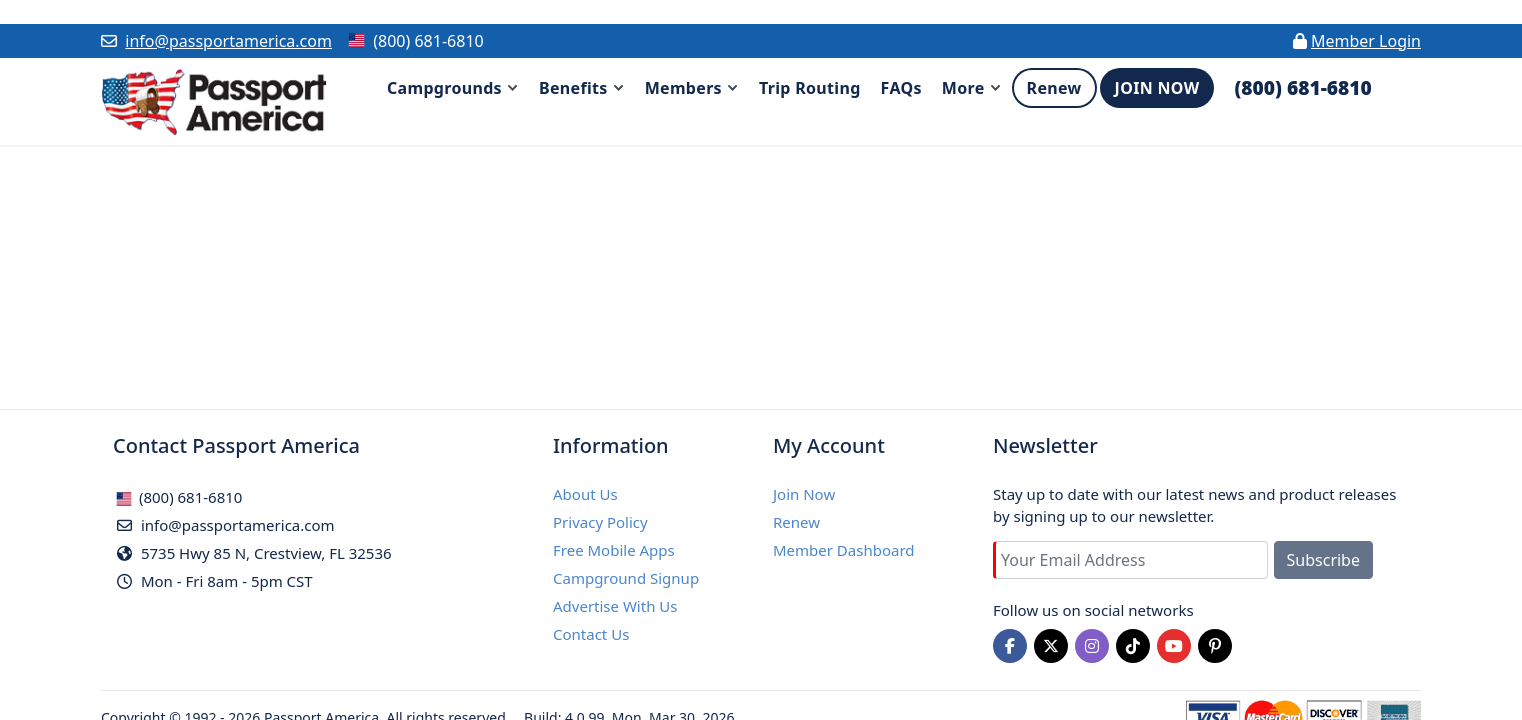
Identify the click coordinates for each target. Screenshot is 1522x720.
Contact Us (591, 634)
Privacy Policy (600, 522)
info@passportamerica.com (228, 41)
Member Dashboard (844, 550)
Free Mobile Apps (614, 550)
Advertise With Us (615, 606)
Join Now (804, 494)
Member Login (1366, 41)
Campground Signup (626, 578)
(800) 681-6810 (179, 497)
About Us (585, 494)
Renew (796, 522)
